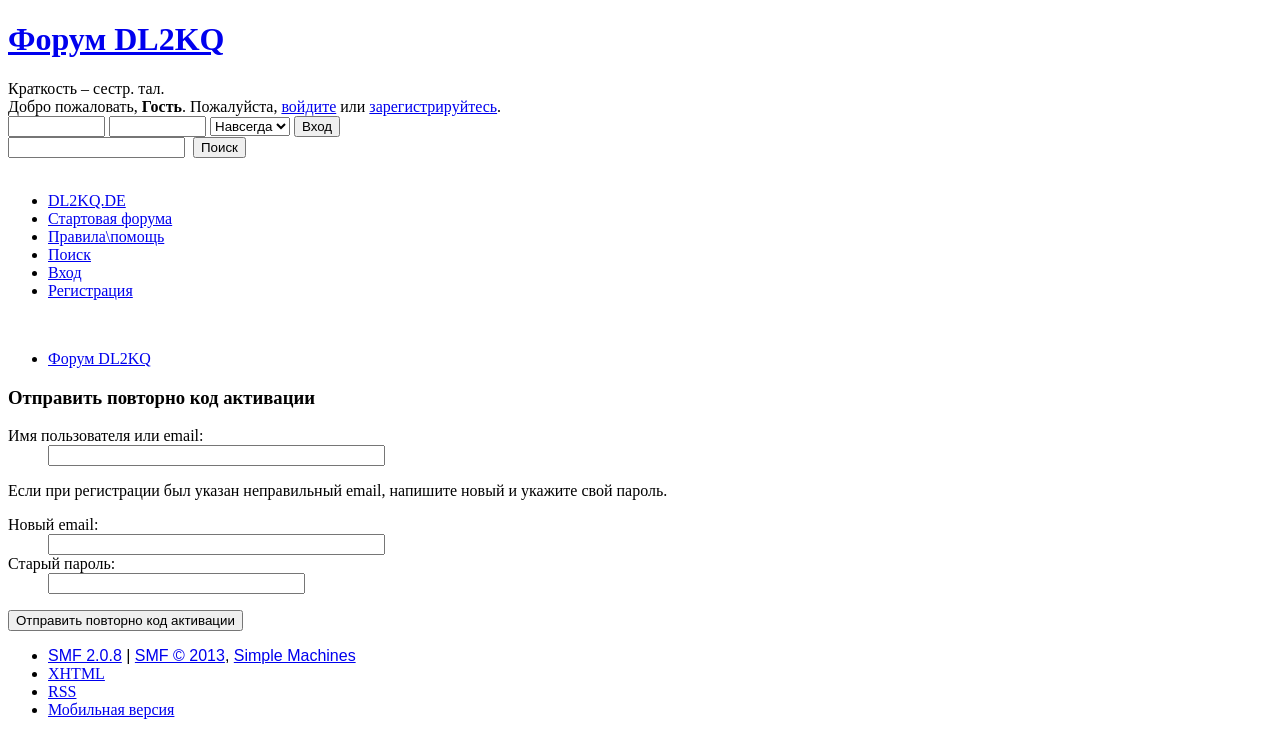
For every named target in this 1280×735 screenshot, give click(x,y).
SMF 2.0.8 (85, 655)
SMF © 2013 (180, 655)
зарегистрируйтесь (433, 106)
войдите (308, 106)
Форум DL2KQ (116, 39)
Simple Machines (295, 655)
